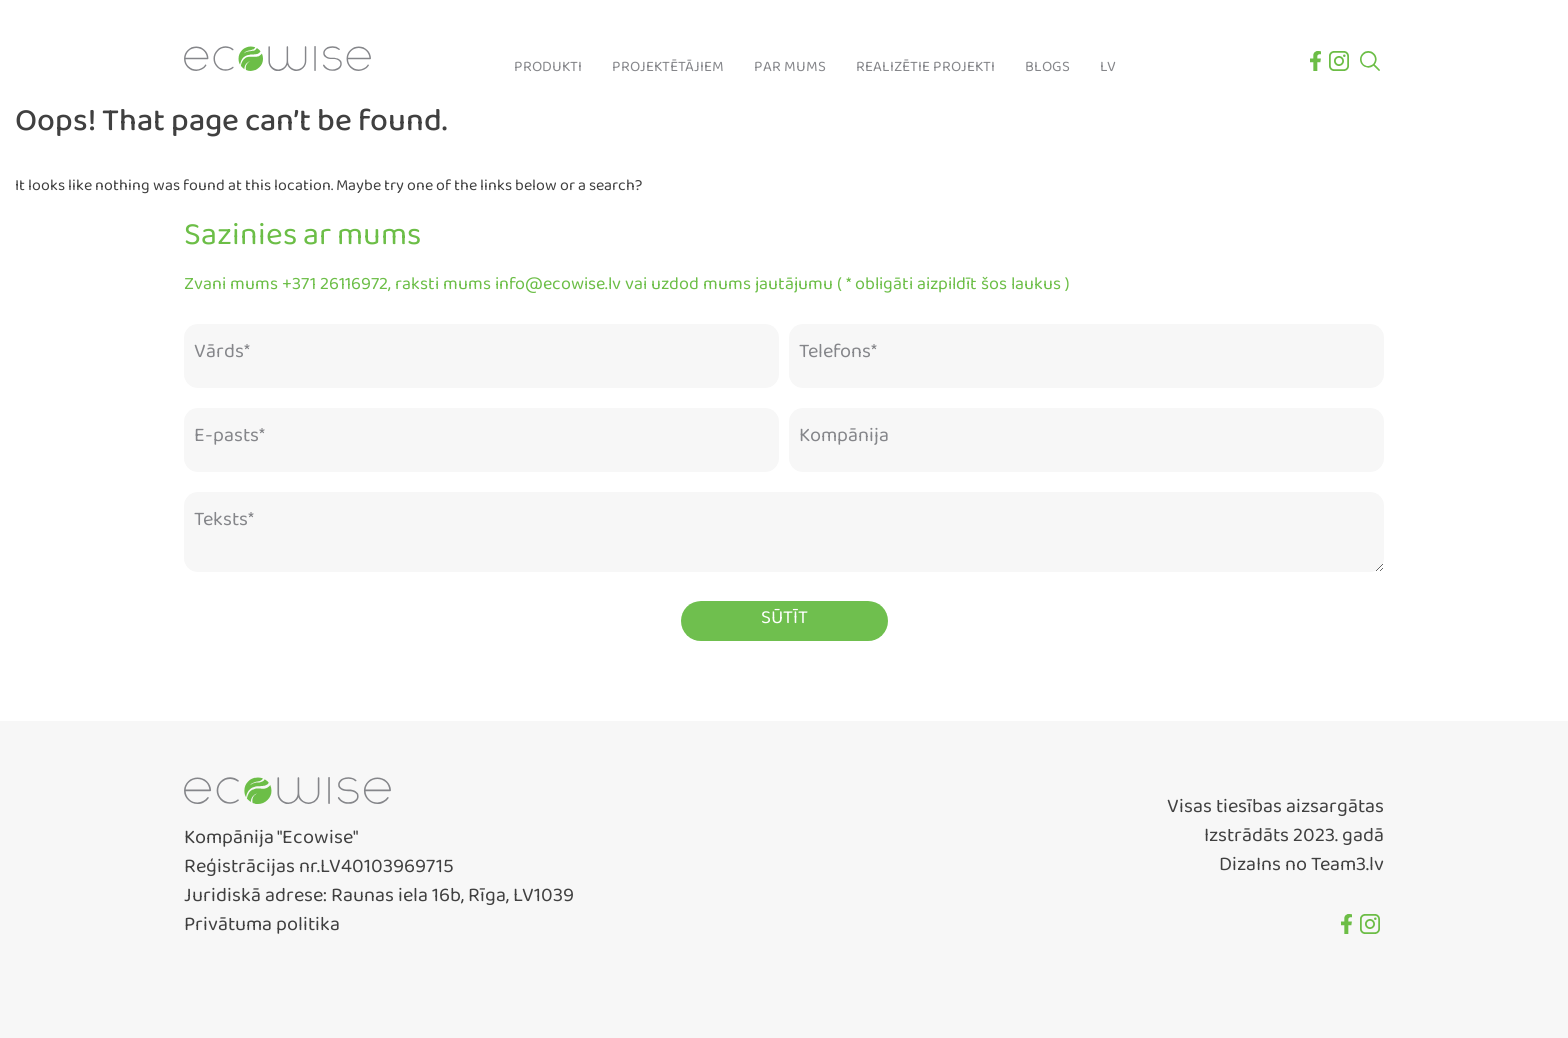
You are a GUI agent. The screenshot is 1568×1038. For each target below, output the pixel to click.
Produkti (548, 71)
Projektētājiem (668, 71)
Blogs (1047, 71)
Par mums (790, 71)
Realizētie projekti (925, 71)
